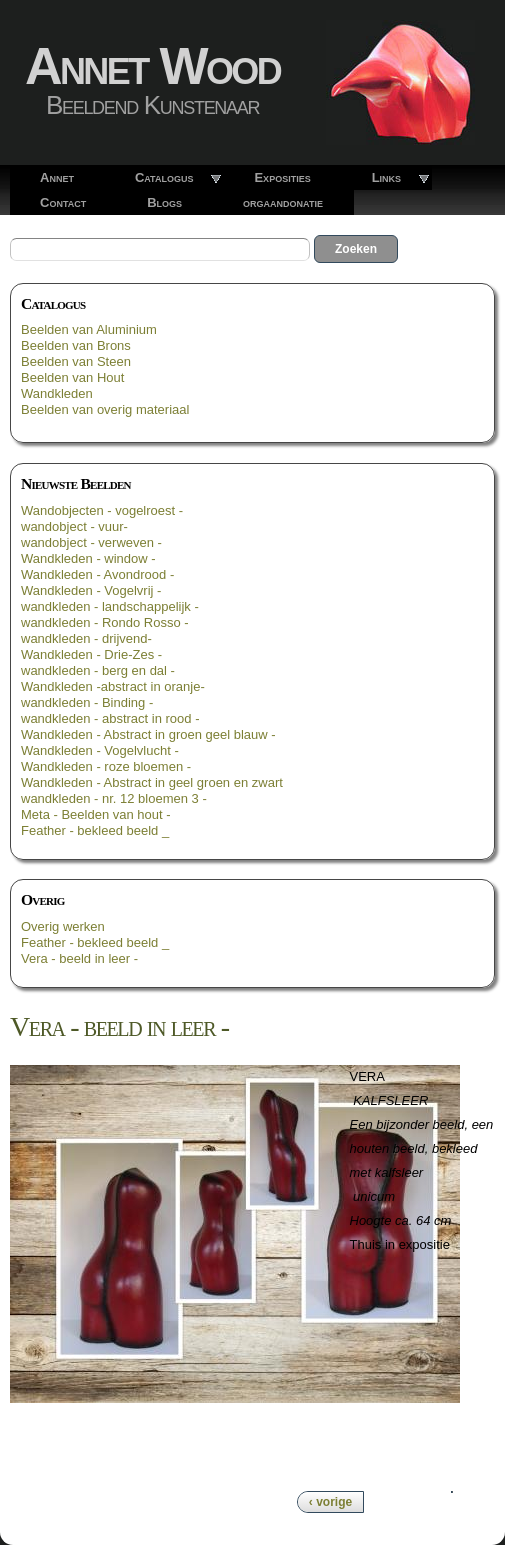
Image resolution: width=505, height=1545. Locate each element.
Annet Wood (152, 66)
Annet (57, 177)
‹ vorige (330, 1502)
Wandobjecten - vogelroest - (102, 510)
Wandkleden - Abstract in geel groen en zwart (152, 782)
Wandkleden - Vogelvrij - (91, 590)
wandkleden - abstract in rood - (110, 718)
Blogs (164, 202)
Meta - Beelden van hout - (96, 814)
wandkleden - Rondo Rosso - (105, 622)
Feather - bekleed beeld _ (95, 830)
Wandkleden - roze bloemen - (106, 766)
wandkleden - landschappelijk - (110, 606)
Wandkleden (57, 393)
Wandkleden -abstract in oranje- (113, 686)
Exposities (282, 177)
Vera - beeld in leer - (79, 958)
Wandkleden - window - (88, 558)
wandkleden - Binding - (87, 702)
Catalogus (164, 177)
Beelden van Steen (76, 361)
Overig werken (63, 926)
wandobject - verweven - (91, 542)
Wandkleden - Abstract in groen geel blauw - (148, 734)
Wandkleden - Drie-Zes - (91, 654)
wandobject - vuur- (74, 526)
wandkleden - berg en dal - (98, 670)
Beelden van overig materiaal (105, 409)
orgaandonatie (283, 202)
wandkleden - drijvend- (86, 638)
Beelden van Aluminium (89, 329)
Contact (63, 202)
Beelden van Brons (76, 345)
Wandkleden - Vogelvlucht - (100, 750)
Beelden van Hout (72, 377)
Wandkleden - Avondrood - (97, 574)
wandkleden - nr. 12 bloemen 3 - (114, 798)
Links (386, 177)
